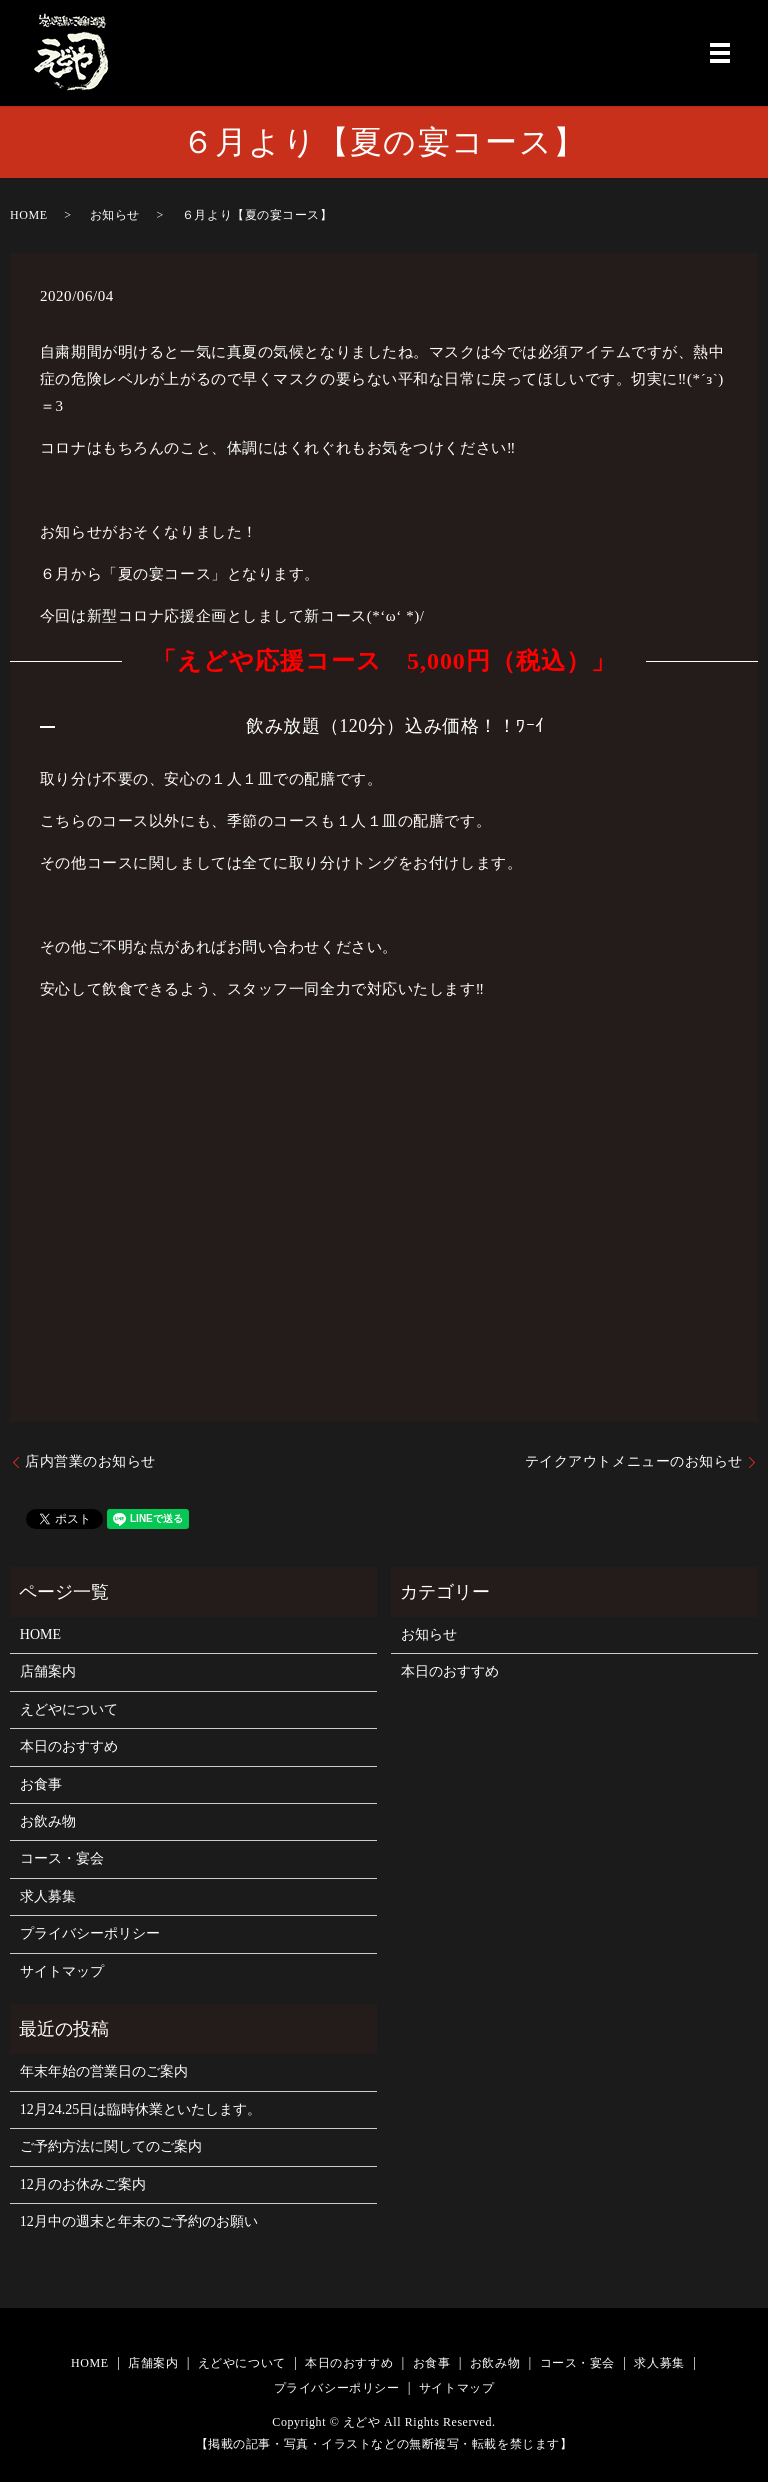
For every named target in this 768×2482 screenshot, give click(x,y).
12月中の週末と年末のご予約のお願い (139, 2221)
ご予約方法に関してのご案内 (111, 2146)
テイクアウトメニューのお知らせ (634, 1461)
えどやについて (69, 1709)
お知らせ (115, 215)
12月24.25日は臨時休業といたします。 (141, 2109)
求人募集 (48, 1896)
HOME (29, 215)
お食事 (41, 1784)
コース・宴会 (62, 1858)
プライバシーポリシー (90, 1933)
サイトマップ (62, 1971)
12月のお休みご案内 (83, 2184)
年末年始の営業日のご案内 (104, 2071)
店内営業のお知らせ (90, 1461)
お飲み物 (48, 1821)
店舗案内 (48, 1671)
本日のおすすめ (69, 1746)
